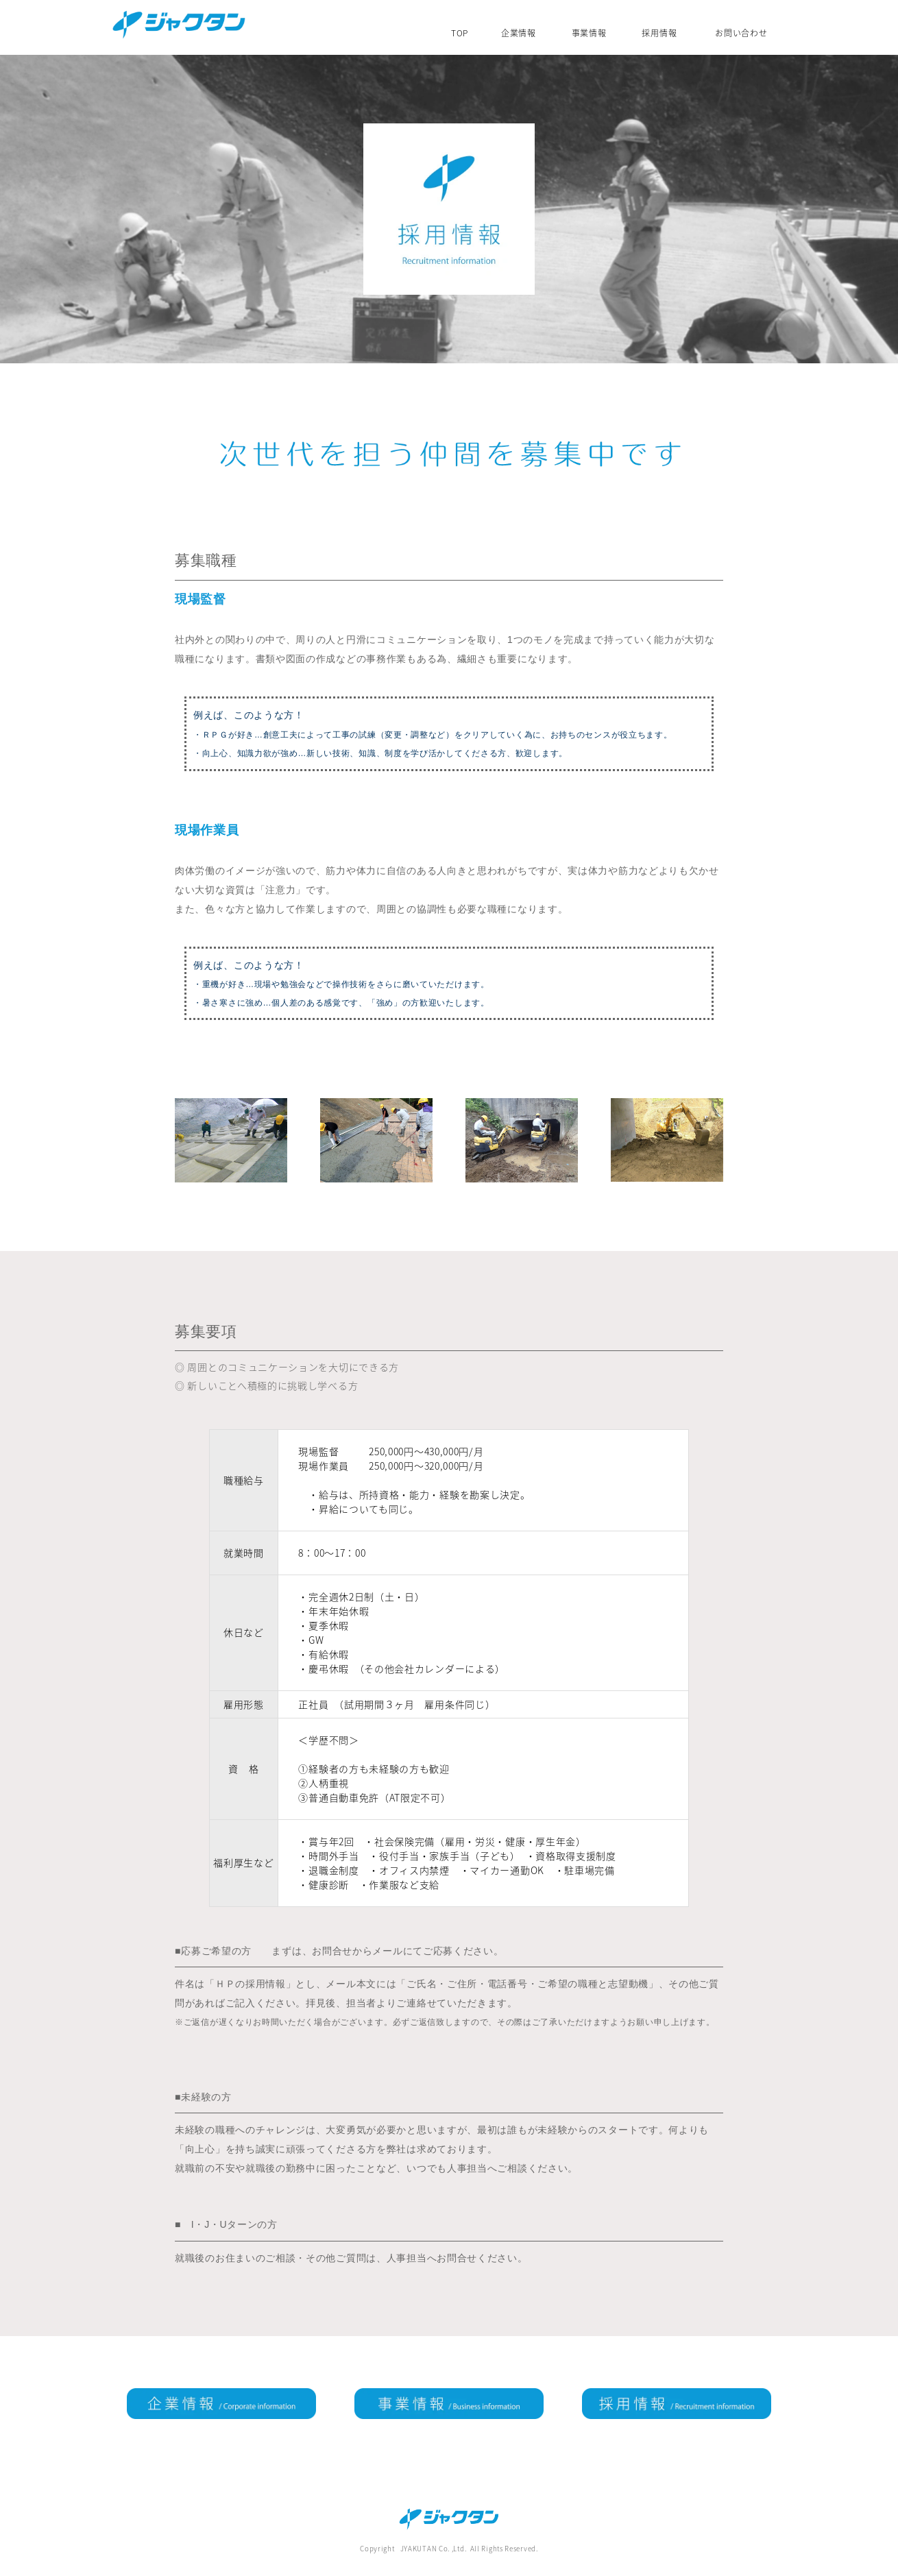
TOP (459, 32)
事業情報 (589, 32)
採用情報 (659, 32)
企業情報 (518, 32)
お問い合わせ (741, 32)
